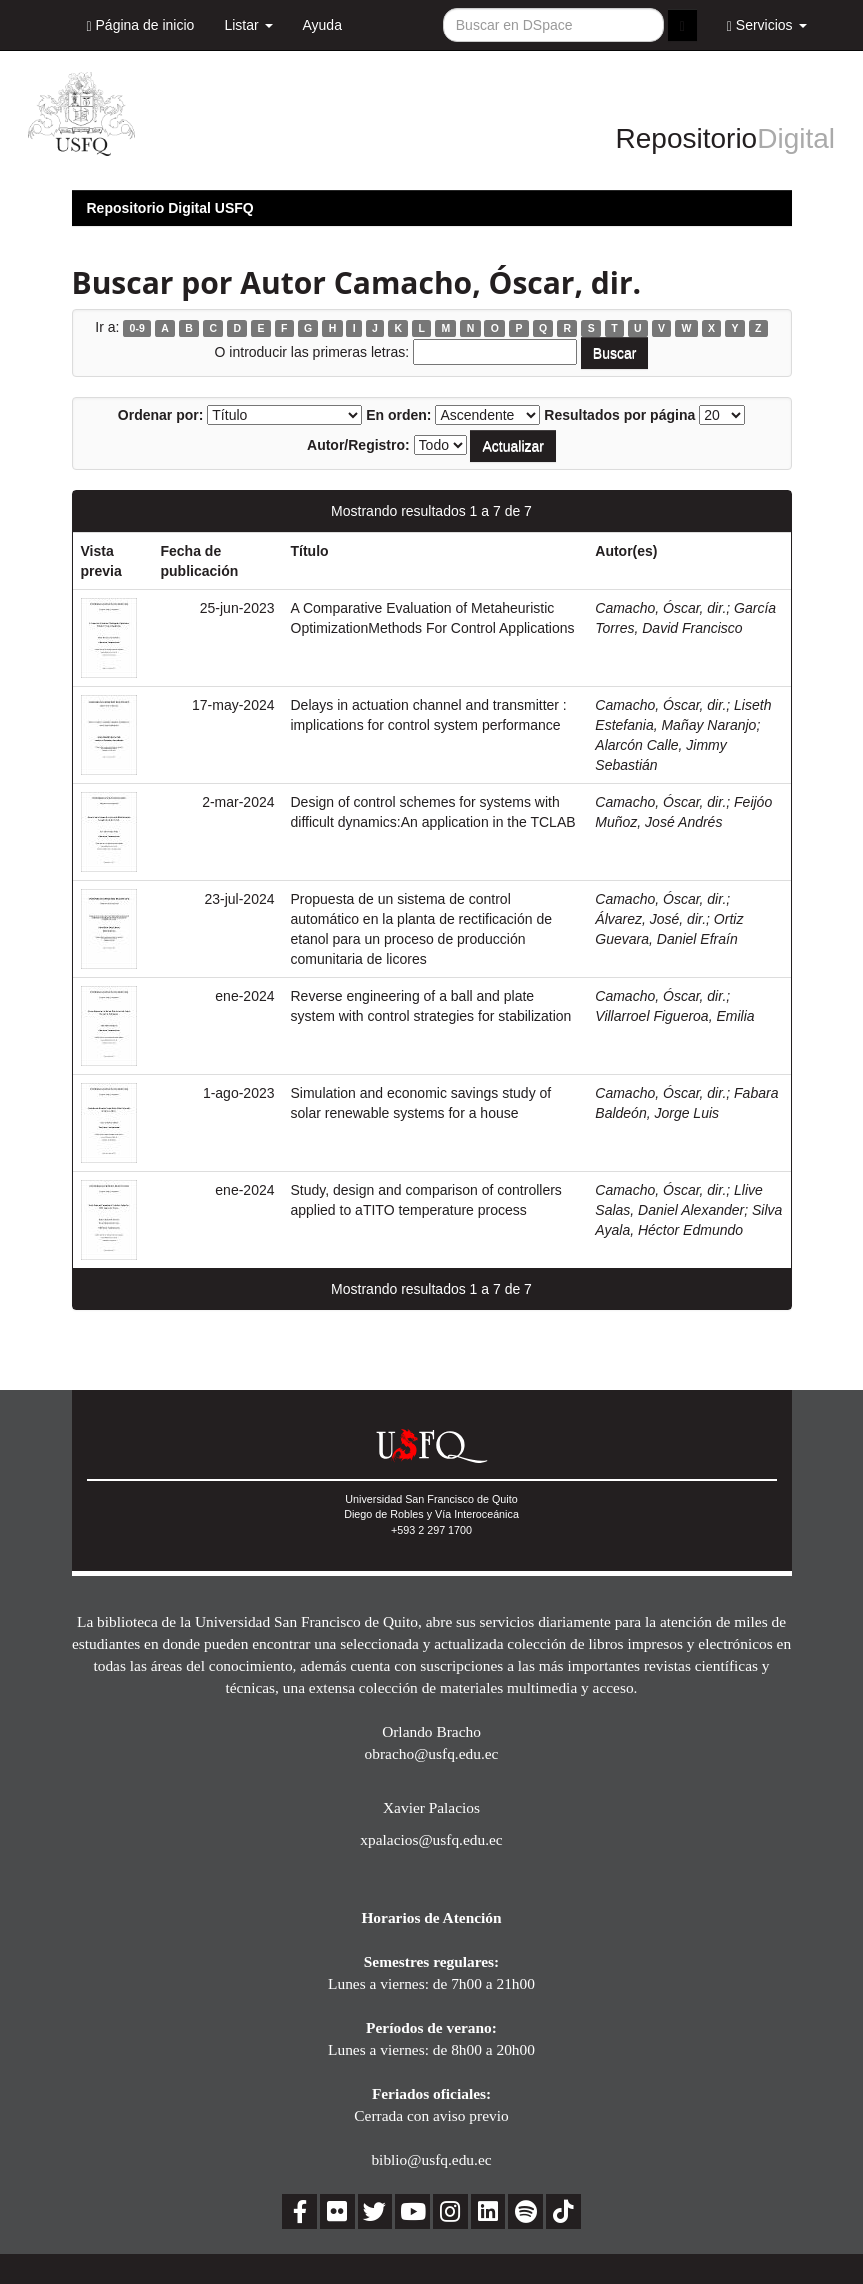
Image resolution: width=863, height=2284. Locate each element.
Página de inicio (141, 25)
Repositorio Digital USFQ (170, 208)
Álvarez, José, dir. (650, 919)
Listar (248, 25)
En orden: (398, 415)
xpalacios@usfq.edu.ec (431, 1839)
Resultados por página (619, 415)
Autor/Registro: (358, 445)
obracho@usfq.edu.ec (432, 1753)
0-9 (137, 328)
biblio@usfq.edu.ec (431, 2159)
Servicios (767, 25)
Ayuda (322, 25)
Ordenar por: (161, 415)
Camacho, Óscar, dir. (660, 608)
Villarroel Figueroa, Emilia (674, 1016)
